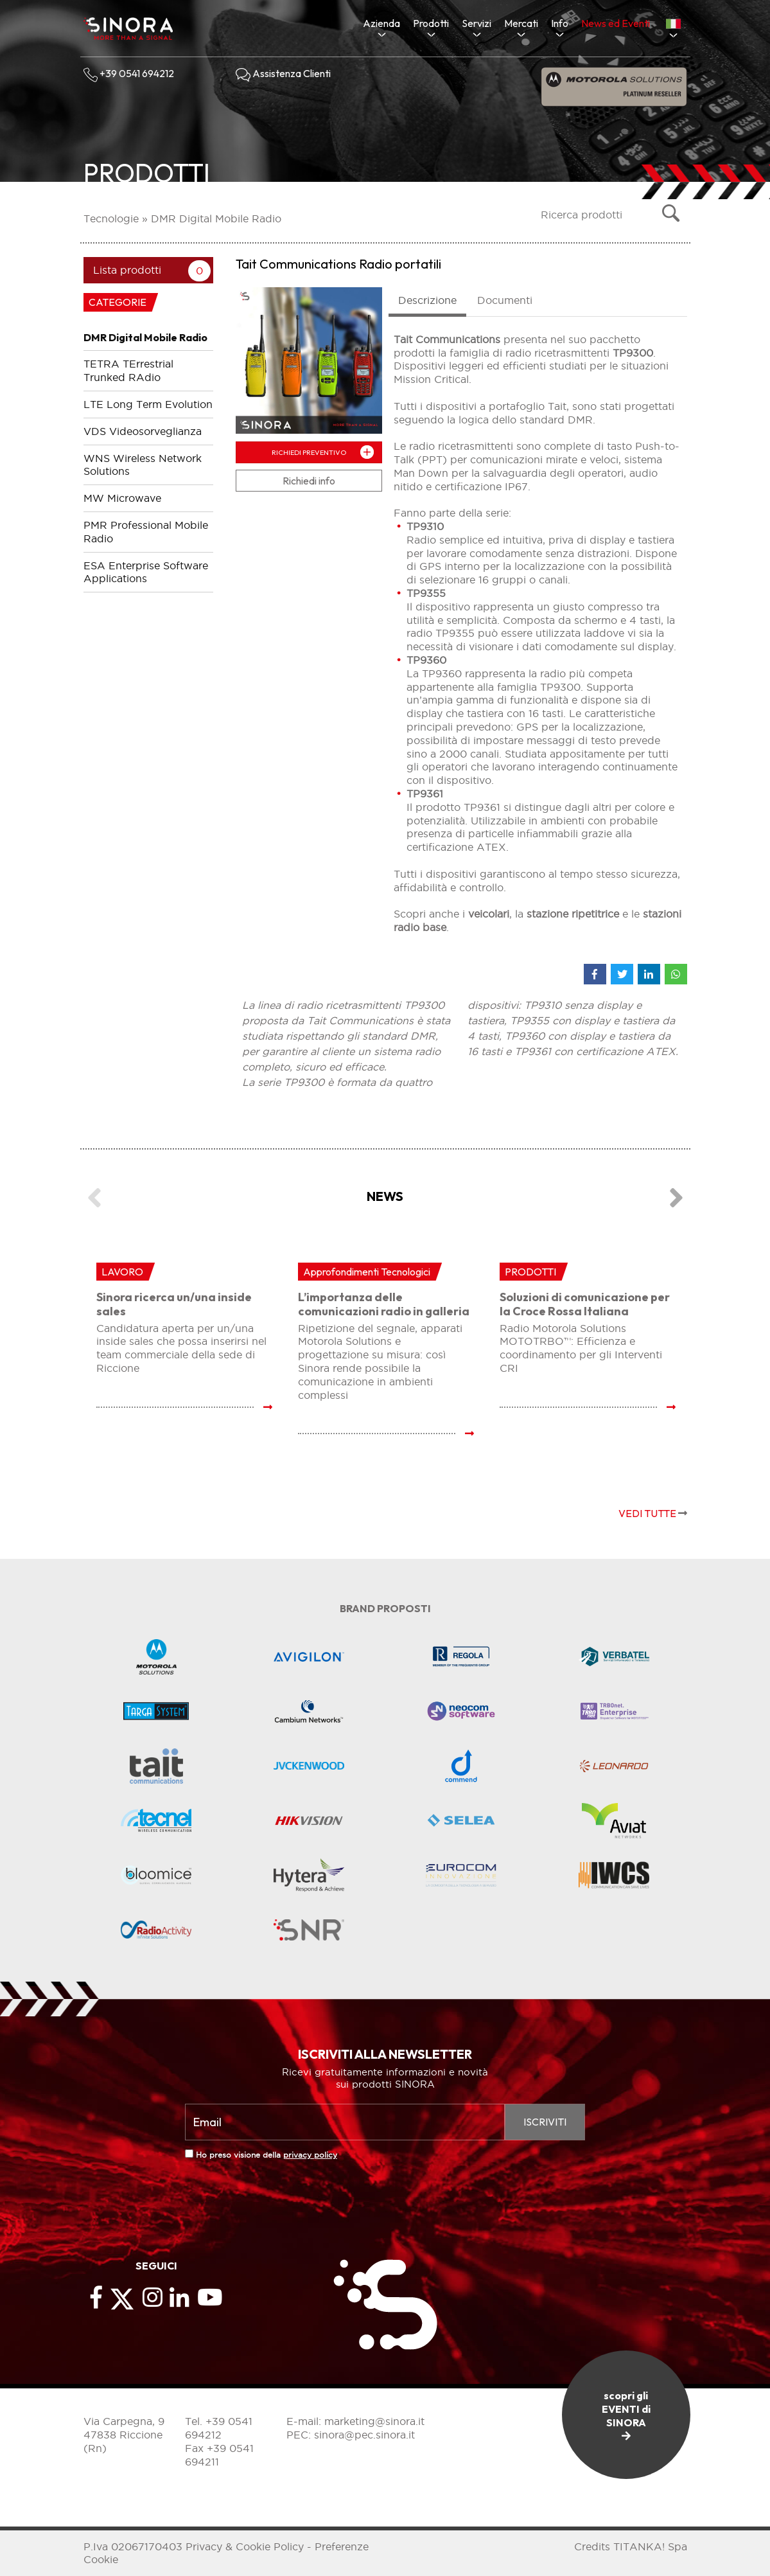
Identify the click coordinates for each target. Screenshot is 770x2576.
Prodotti (431, 23)
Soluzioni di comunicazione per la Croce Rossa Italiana (585, 1304)
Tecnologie (111, 218)
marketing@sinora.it (374, 2421)
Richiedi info (309, 480)
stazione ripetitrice (573, 913)
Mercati (521, 23)
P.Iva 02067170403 (132, 2546)
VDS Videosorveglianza (142, 431)
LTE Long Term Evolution (148, 404)
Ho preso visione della (266, 2155)
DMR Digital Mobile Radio (216, 218)
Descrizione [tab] (427, 300)
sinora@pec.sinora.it (364, 2434)
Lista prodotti (127, 270)
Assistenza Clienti (283, 73)
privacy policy (310, 2155)
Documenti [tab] (504, 300)
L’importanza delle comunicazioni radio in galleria (383, 1304)
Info (559, 23)
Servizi (476, 23)
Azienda (381, 23)
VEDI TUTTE (652, 1513)
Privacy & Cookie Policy (245, 2546)
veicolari (488, 913)
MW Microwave (122, 498)
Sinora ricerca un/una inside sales (174, 1304)
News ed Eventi (615, 23)
